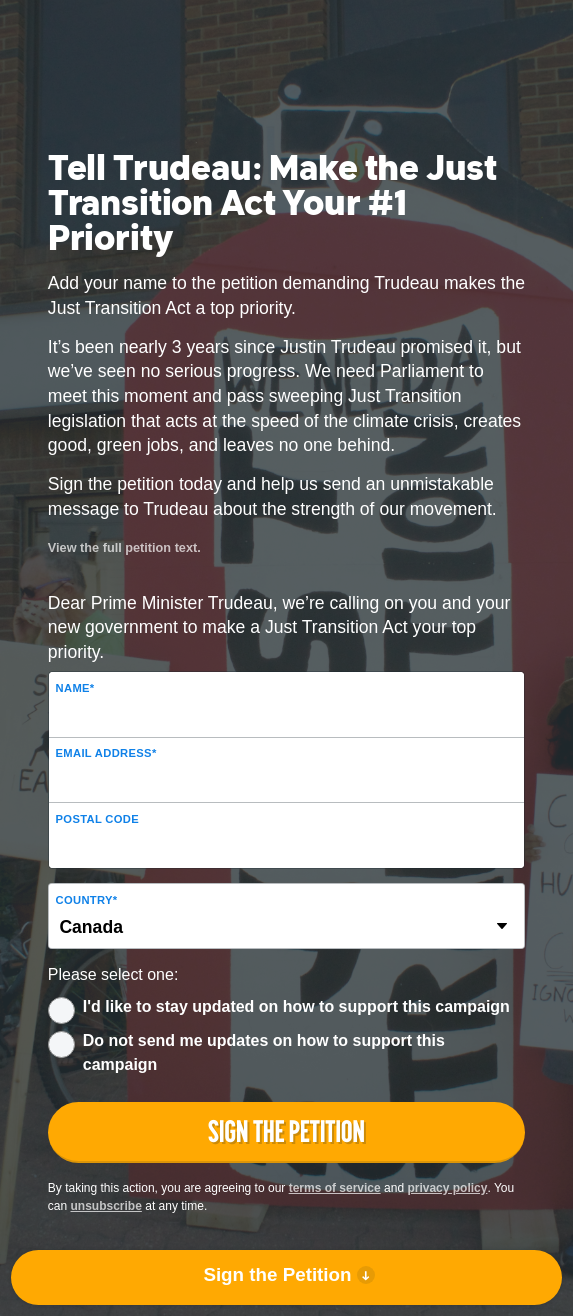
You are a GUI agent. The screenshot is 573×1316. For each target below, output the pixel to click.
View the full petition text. (124, 547)
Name (75, 688)
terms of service (335, 1188)
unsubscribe (106, 1206)
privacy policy (447, 1188)
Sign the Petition (277, 1274)
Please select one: (113, 974)
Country (87, 900)
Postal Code (97, 819)
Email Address (106, 753)
